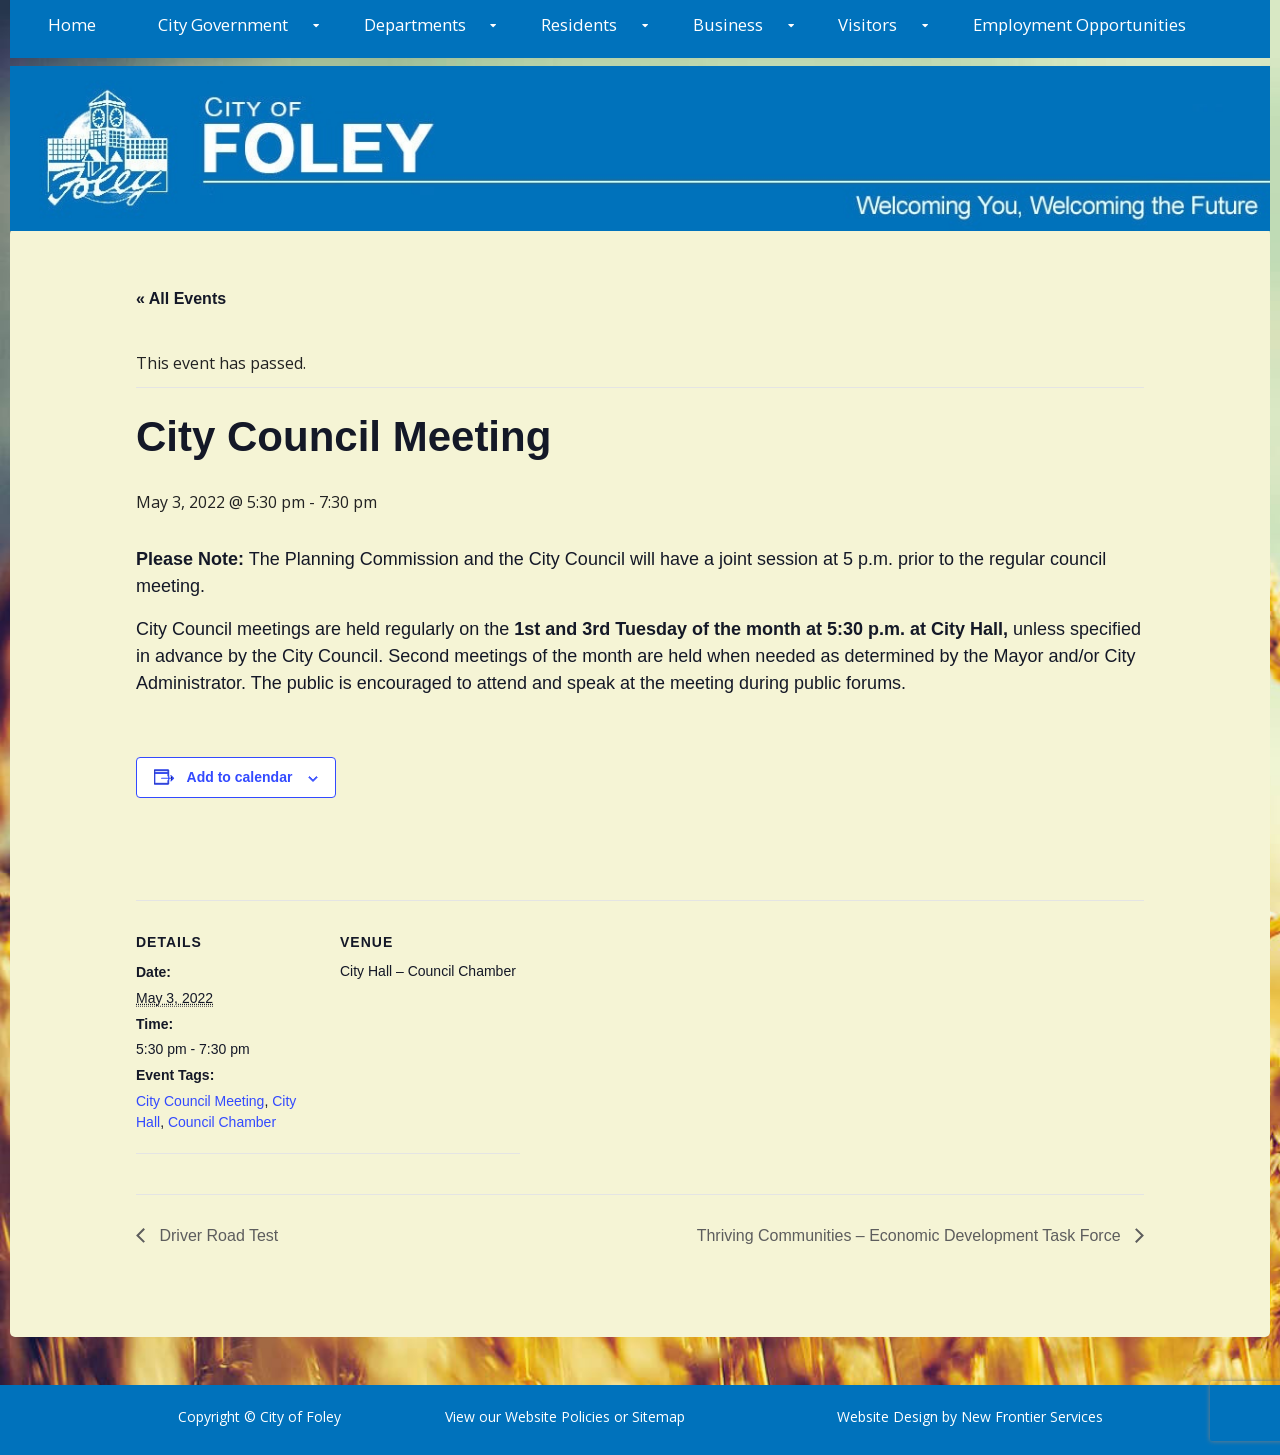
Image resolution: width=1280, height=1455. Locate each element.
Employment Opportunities (1079, 24)
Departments (415, 24)
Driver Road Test (216, 1235)
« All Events (181, 298)
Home (72, 24)
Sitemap (656, 1416)
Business (728, 24)
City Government (223, 24)
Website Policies (557, 1416)
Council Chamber (222, 1122)
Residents (579, 24)
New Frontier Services (1032, 1416)
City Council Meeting (200, 1101)
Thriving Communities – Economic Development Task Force (911, 1235)
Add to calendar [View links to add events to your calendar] (240, 777)
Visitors (867, 24)
